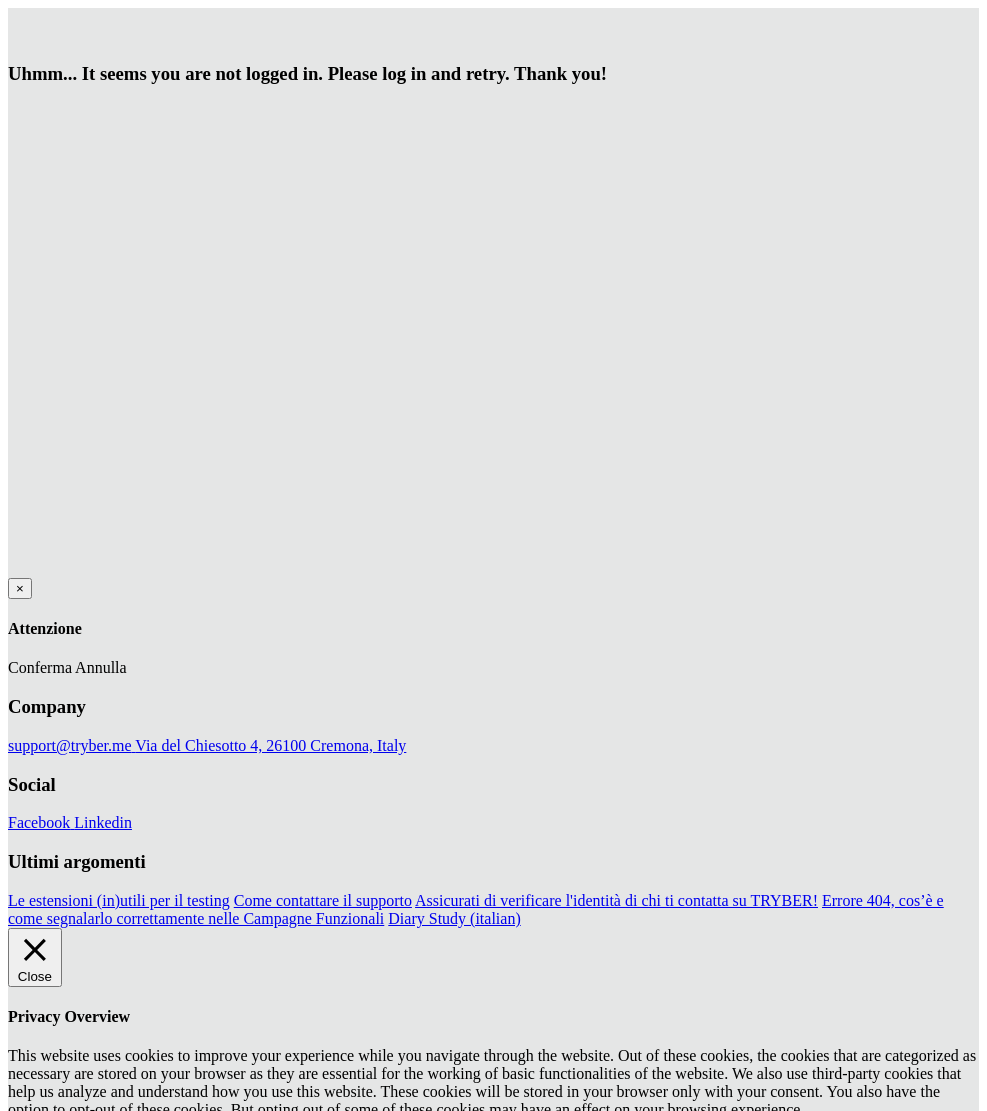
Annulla (101, 667)
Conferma (40, 667)
